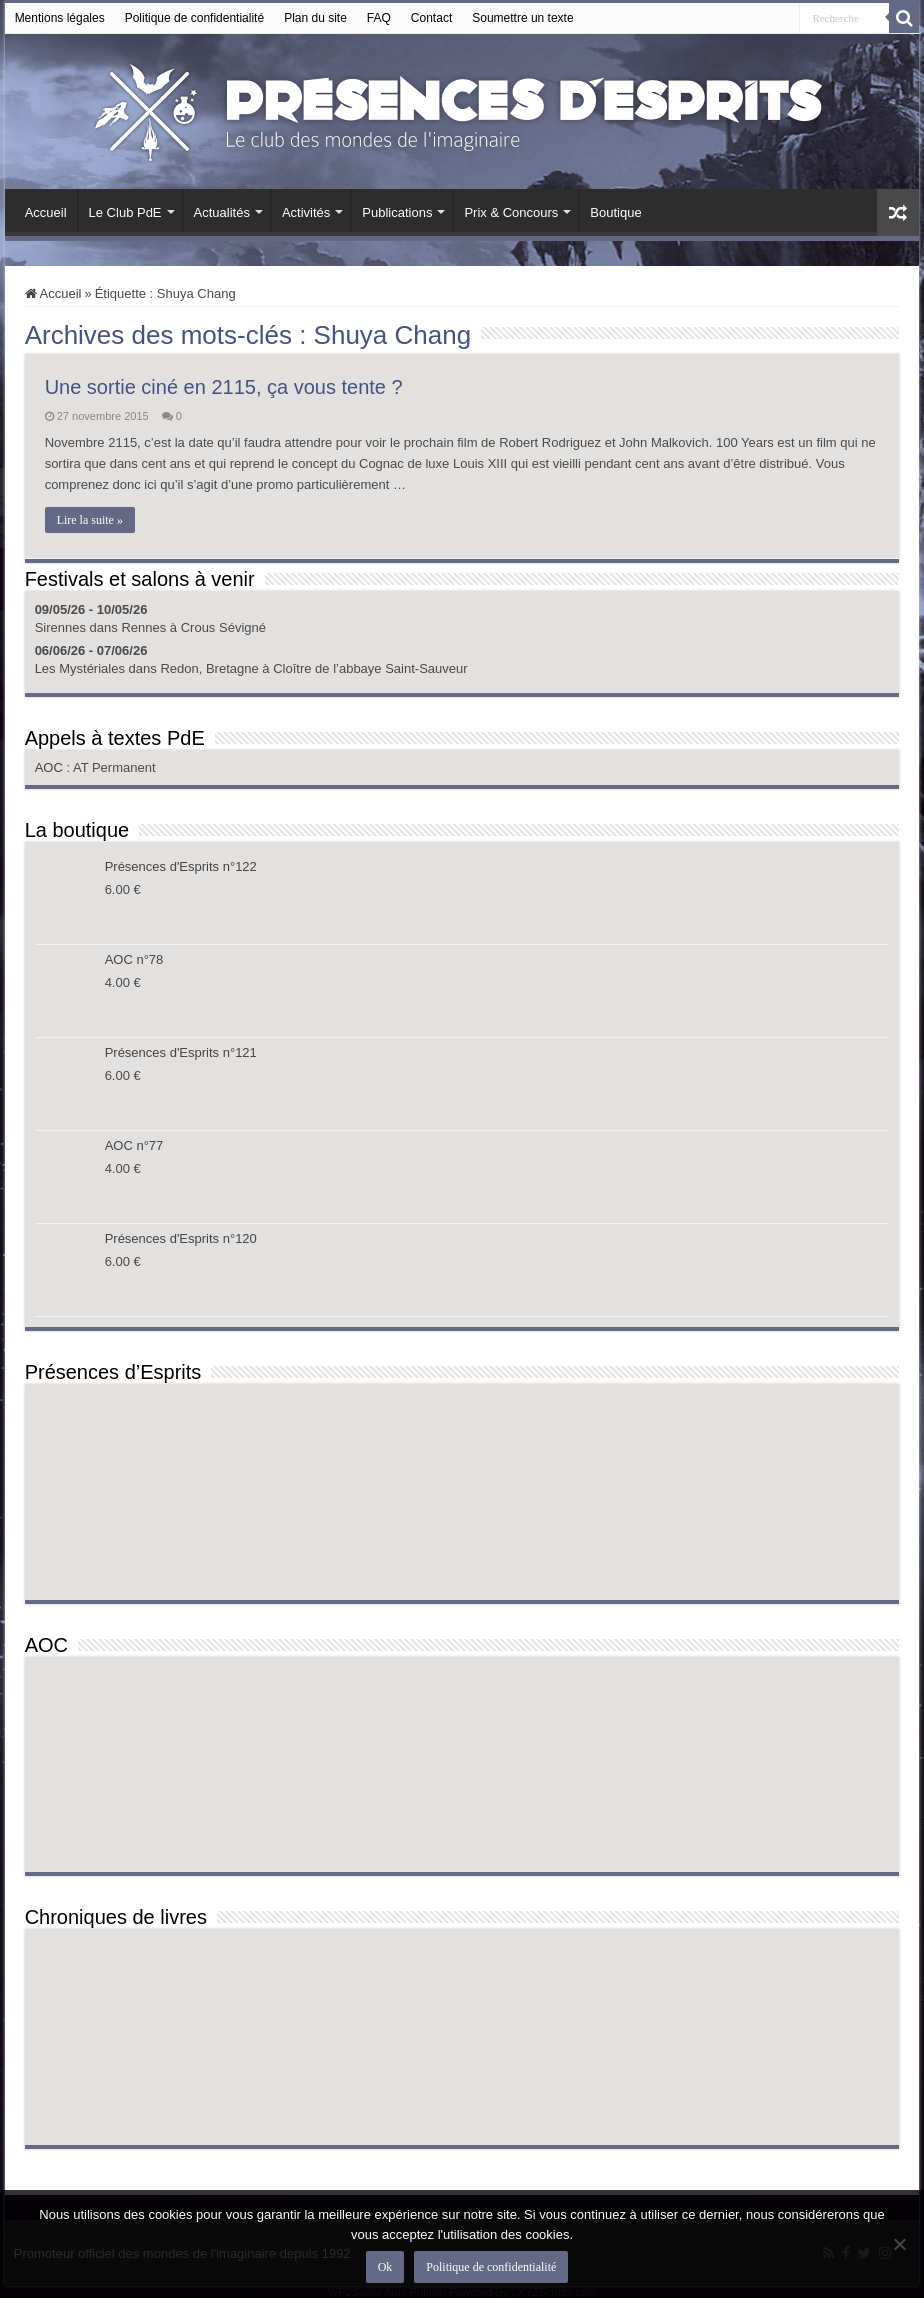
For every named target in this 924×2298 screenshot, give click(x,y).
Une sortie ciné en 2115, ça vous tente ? (224, 387)
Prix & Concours (511, 212)
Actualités (222, 212)
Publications (397, 212)
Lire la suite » (90, 520)
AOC (51, 767)
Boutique (615, 212)
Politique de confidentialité (194, 18)
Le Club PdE (125, 212)
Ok (385, 2267)
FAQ (379, 18)
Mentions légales (60, 18)
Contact (431, 18)
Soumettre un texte (522, 18)
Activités (306, 212)
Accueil (46, 212)
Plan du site (315, 18)
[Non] (899, 2244)
